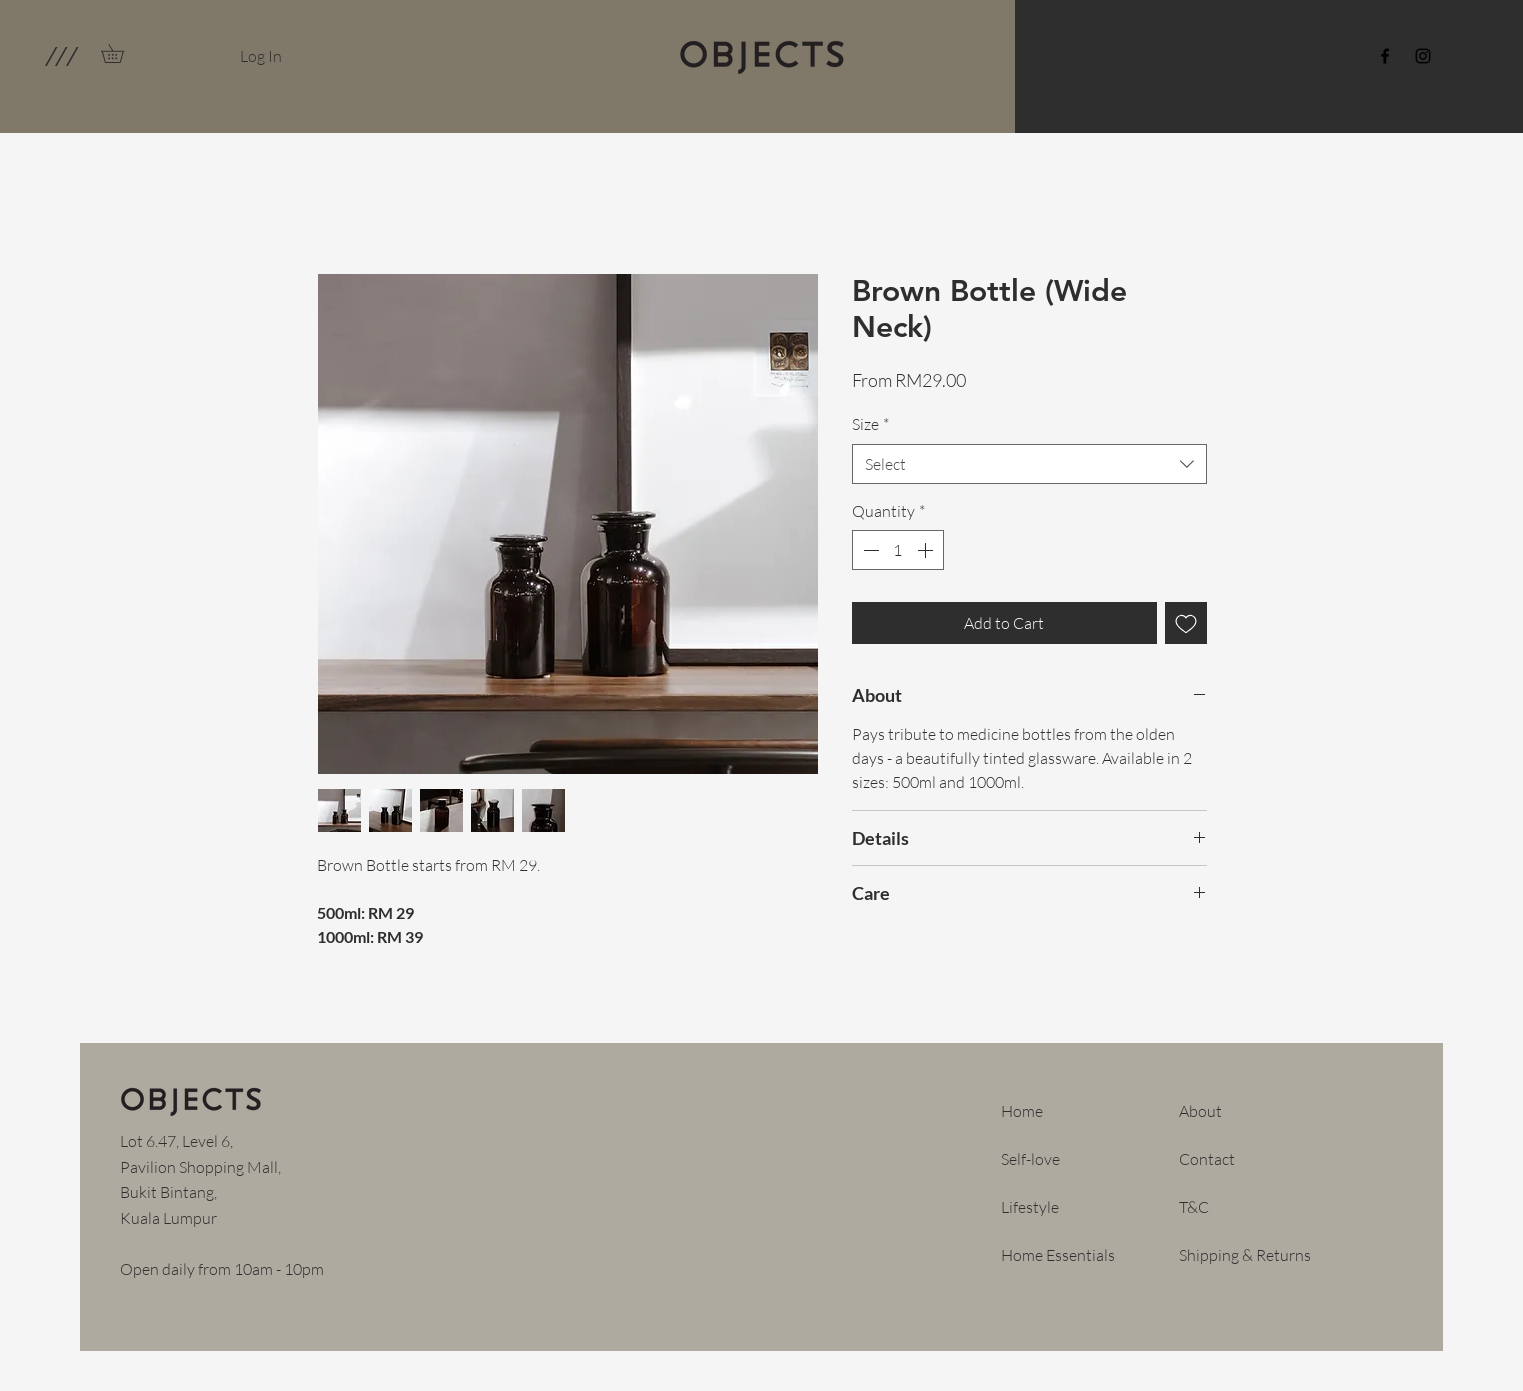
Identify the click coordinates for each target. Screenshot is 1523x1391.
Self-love (1030, 1159)
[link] (121, 53)
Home (1022, 1111)
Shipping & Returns (1245, 1255)
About (1200, 1111)
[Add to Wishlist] (1186, 623)
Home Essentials (1058, 1255)
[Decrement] (869, 550)
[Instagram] (1423, 56)
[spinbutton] (898, 550)
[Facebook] (1385, 56)
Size (870, 424)
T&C (1194, 1207)
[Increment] (927, 550)
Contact (1207, 1159)
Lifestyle (1030, 1207)
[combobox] (1029, 464)
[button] (60, 56)
